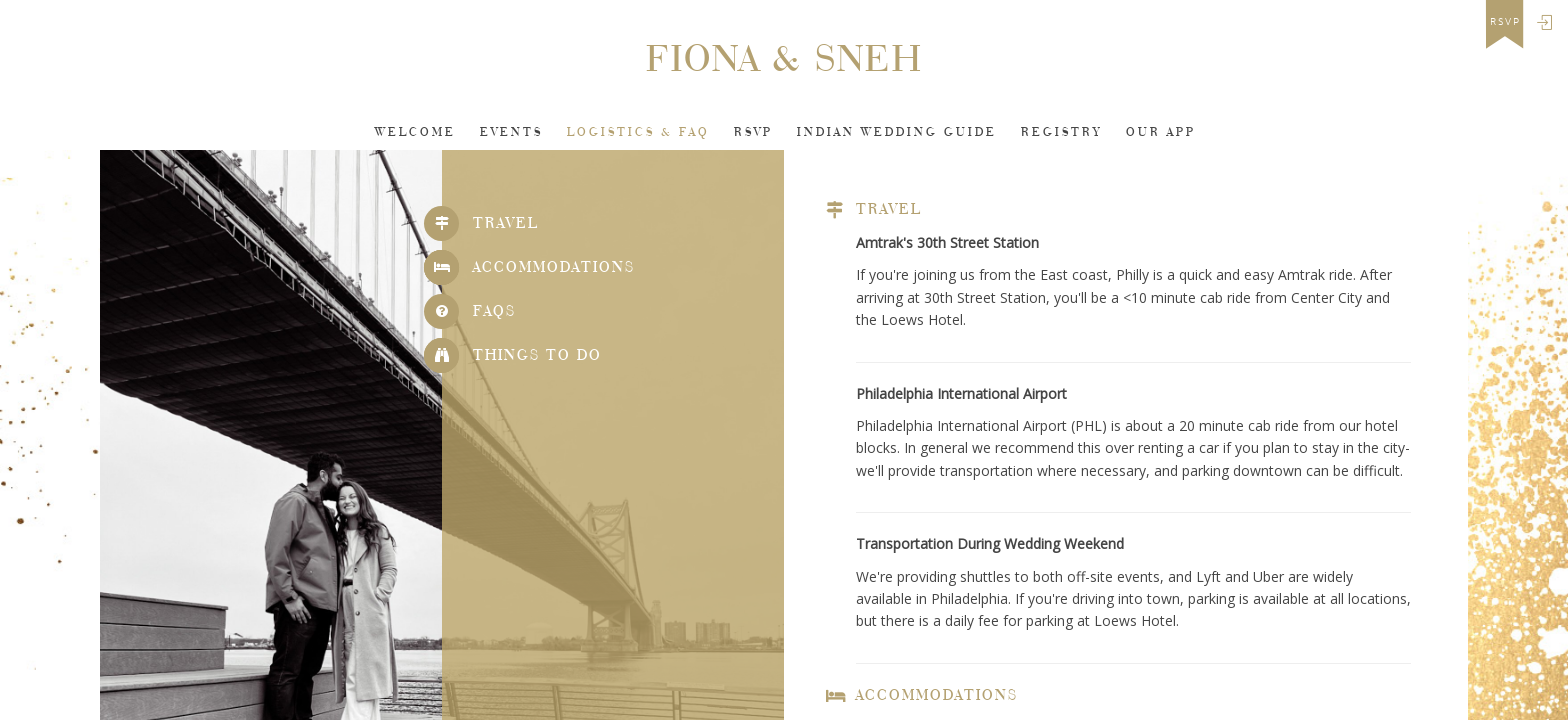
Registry (1061, 132)
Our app (1161, 132)
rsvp (1505, 22)
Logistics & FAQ (638, 132)
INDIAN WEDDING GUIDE (897, 132)
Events (511, 132)
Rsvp (753, 132)
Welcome (415, 132)
